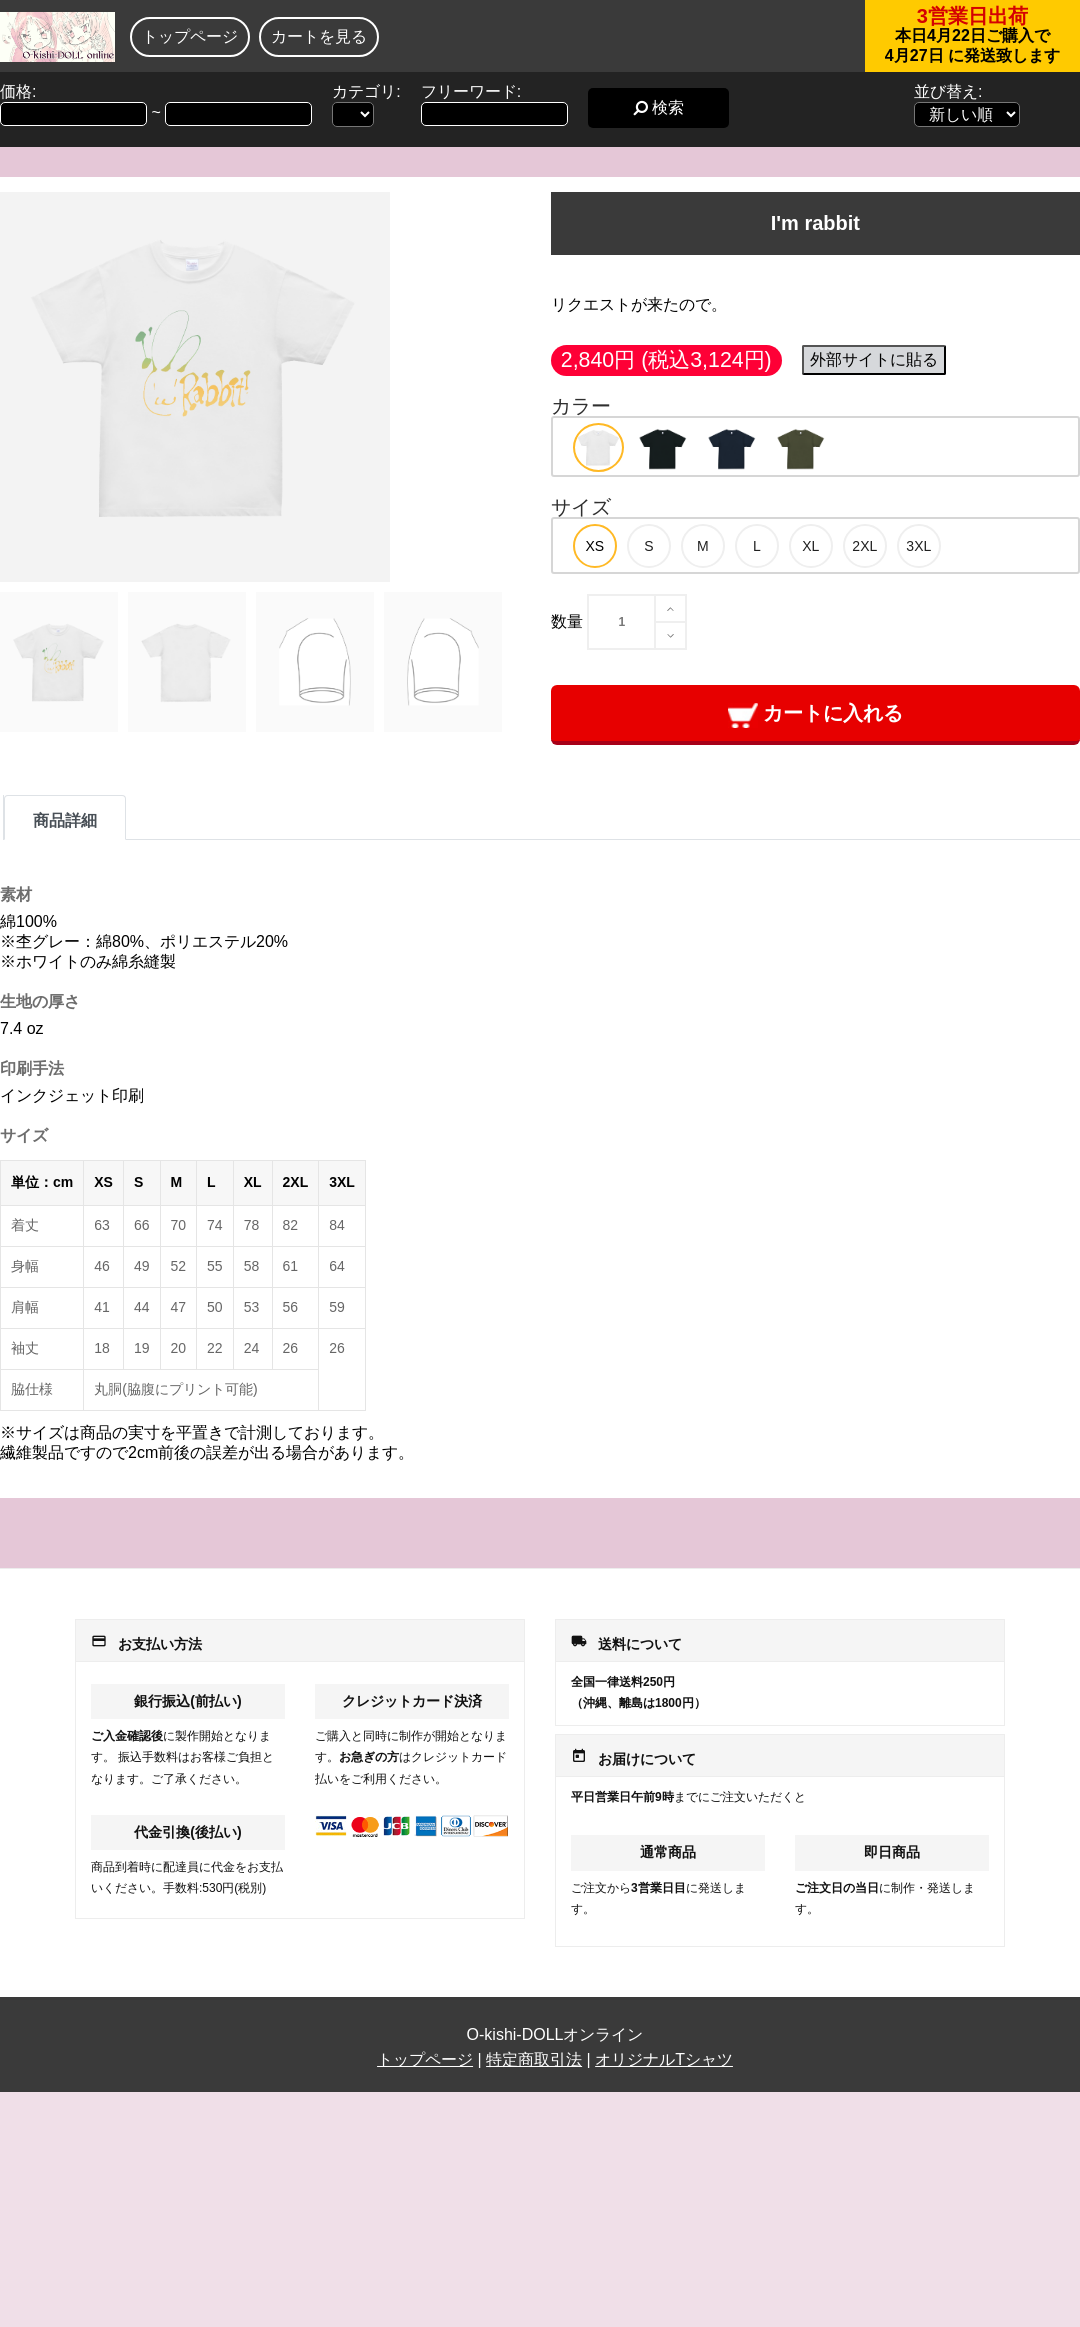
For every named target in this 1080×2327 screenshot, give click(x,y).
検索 (658, 107)
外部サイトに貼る (874, 359)
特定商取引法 (534, 2059)
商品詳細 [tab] (65, 820)
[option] (598, 447)
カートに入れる (815, 714)
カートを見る (319, 36)
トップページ (190, 36)
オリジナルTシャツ (664, 2059)
